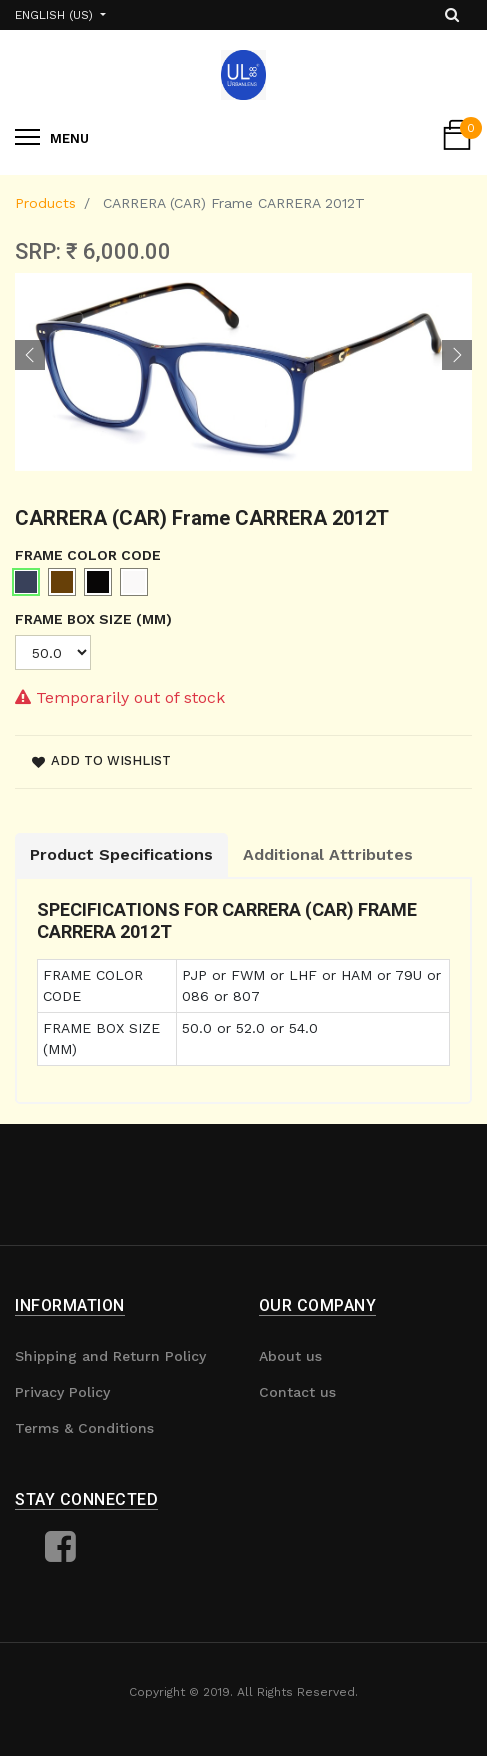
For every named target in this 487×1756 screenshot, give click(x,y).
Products (45, 203)
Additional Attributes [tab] (328, 854)
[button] (30, 355)
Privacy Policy (62, 1392)
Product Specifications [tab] (121, 854)
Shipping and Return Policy (110, 1356)
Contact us (297, 1392)
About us (290, 1356)
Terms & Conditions (84, 1428)
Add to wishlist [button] (101, 760)
